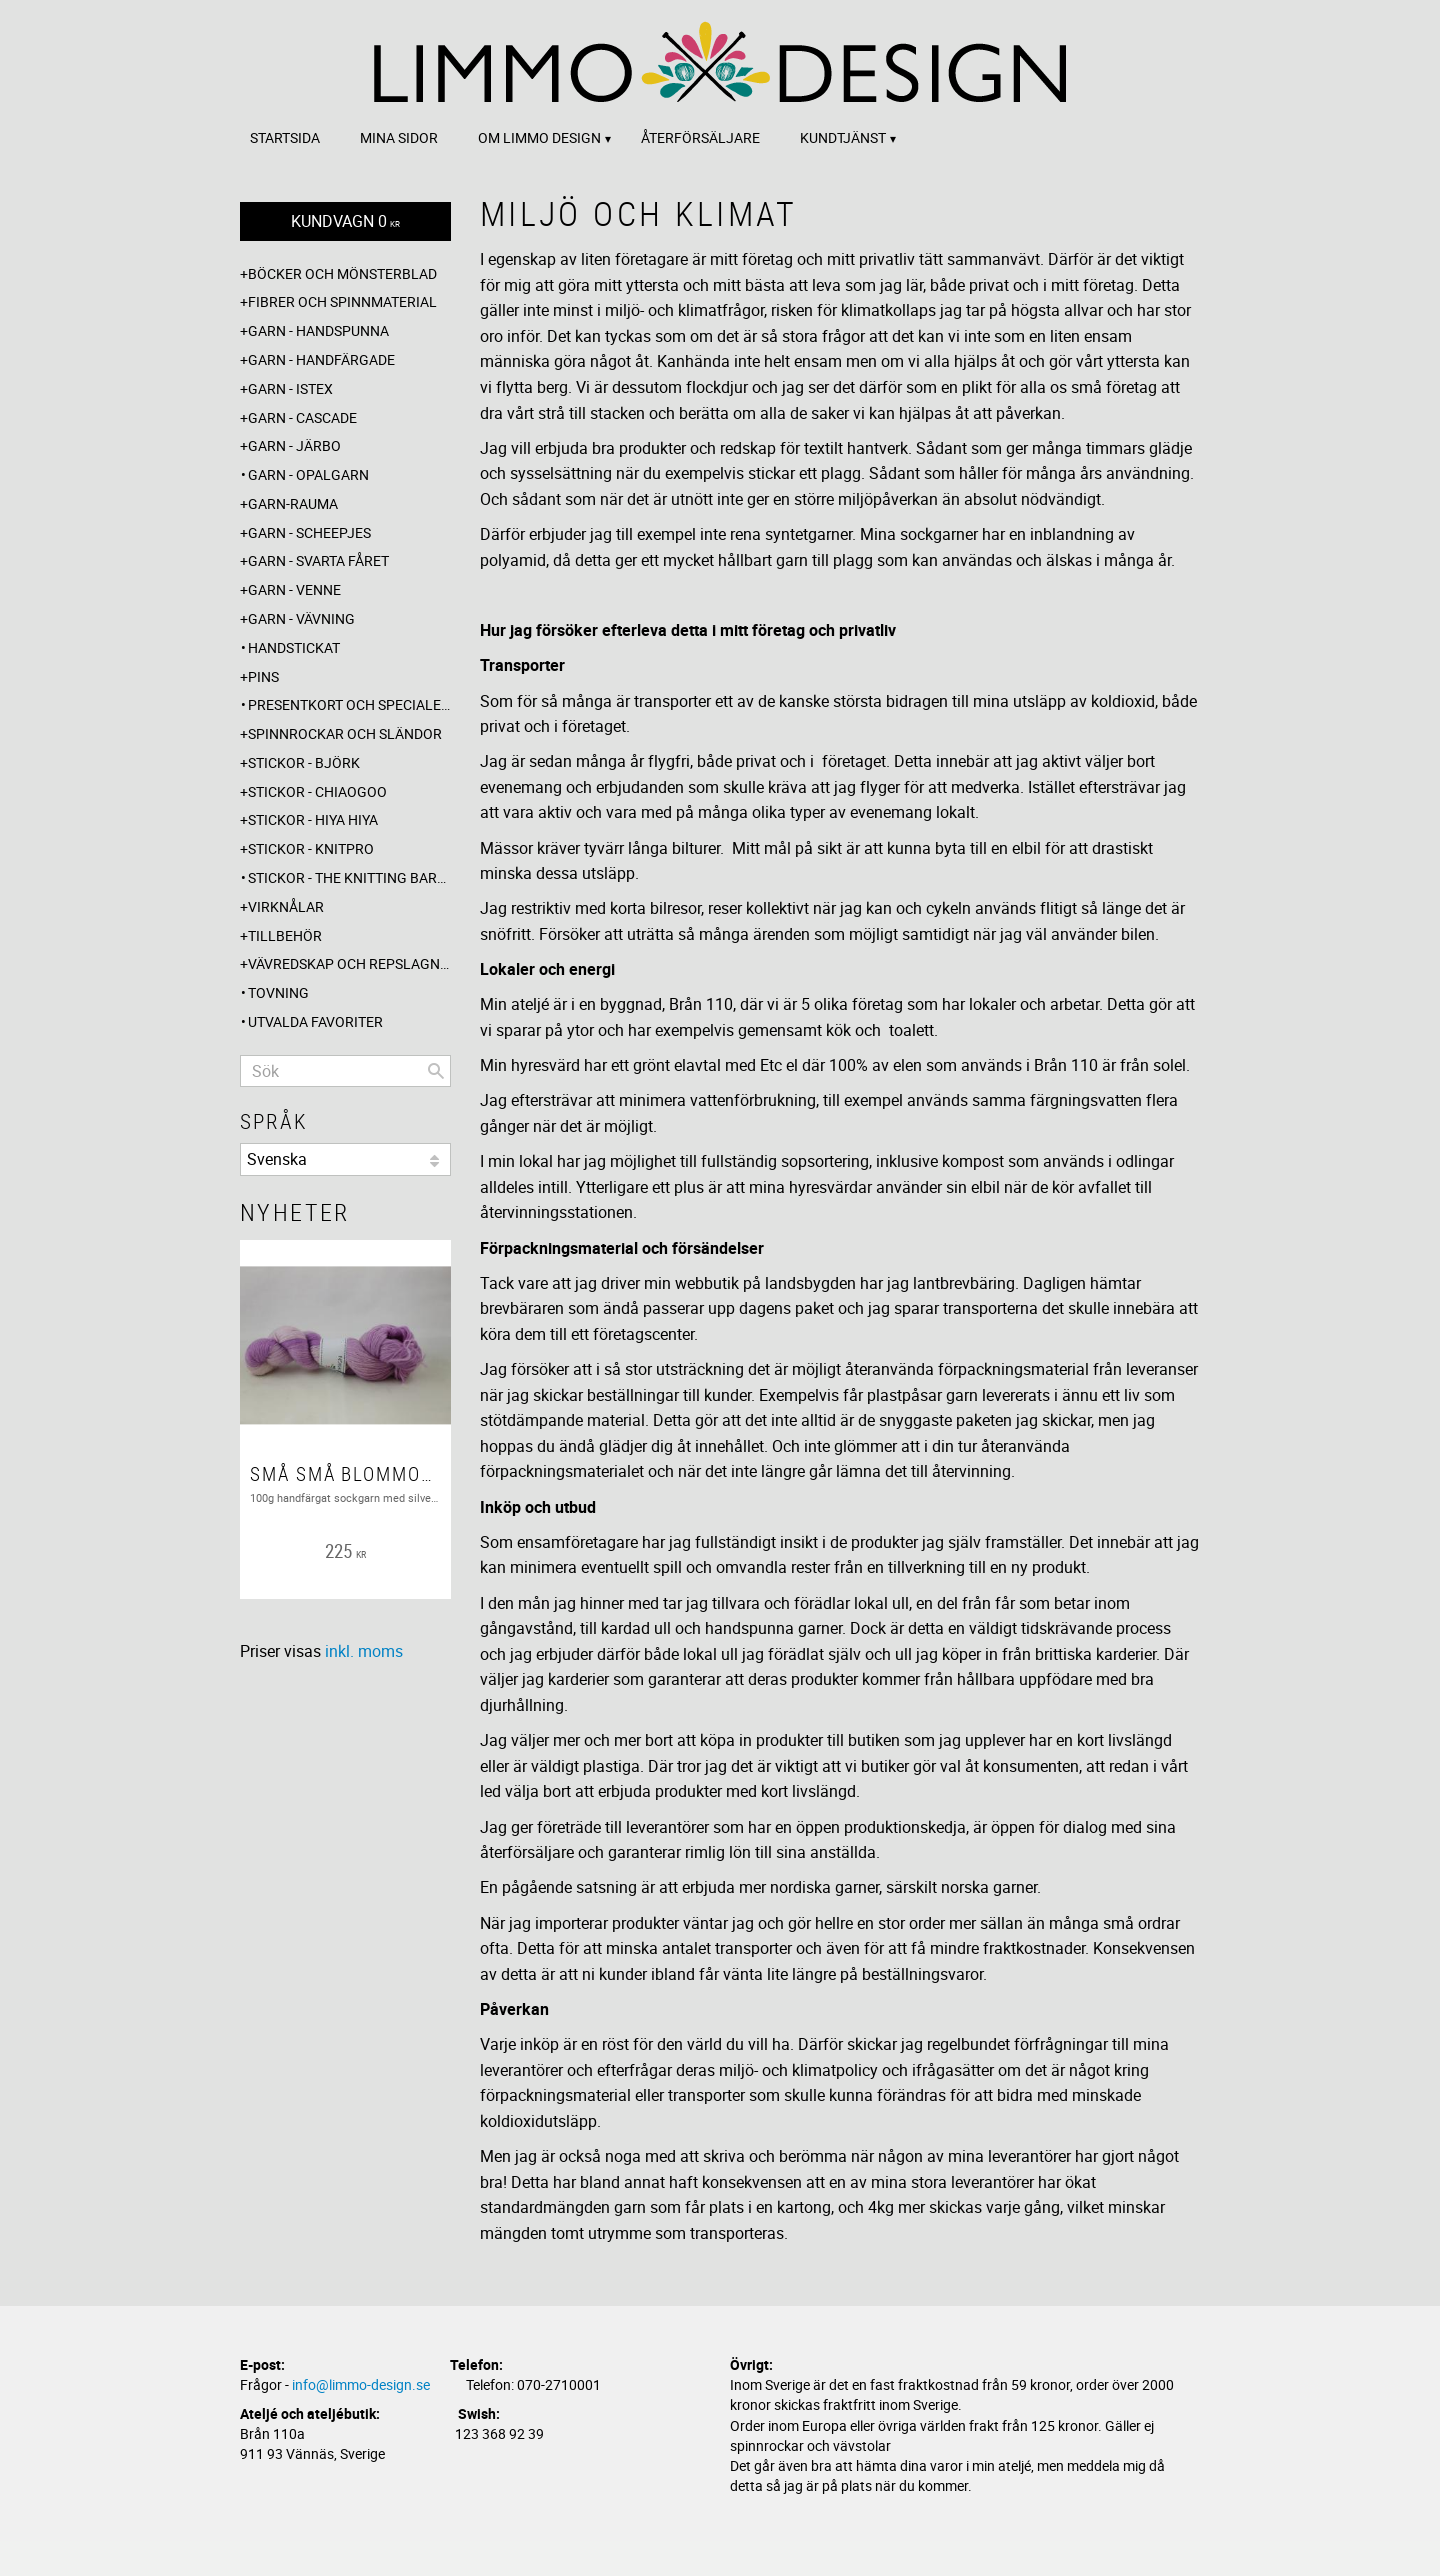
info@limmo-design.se (361, 2384)
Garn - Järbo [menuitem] (294, 445)
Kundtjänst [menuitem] (843, 137)
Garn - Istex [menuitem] (290, 388)
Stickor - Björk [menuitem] (304, 762)
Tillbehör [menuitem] (285, 935)
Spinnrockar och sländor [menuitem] (345, 733)
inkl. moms (364, 1651)
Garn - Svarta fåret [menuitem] (318, 560)
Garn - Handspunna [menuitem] (318, 330)
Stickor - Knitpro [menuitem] (311, 848)
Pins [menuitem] (263, 676)
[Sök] (436, 1071)
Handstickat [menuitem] (294, 647)
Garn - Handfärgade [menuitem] (321, 359)
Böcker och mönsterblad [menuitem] (342, 273)
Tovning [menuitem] (278, 992)
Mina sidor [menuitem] (399, 137)
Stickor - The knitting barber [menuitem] (349, 877)
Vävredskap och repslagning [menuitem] (349, 963)
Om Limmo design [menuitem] (539, 137)
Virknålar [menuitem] (286, 906)
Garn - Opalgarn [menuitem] (308, 474)
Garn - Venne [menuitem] (294, 589)
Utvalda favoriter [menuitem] (315, 1021)
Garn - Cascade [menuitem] (302, 417)
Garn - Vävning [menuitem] (301, 618)
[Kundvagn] (345, 221)
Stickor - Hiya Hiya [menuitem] (313, 819)
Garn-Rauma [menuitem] (293, 503)
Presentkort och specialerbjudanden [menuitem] (349, 704)
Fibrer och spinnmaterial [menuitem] (342, 301)
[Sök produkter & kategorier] (345, 1071)
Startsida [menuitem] (285, 137)
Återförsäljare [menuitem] (700, 137)
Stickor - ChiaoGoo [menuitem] (317, 791)
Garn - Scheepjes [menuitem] (309, 532)
